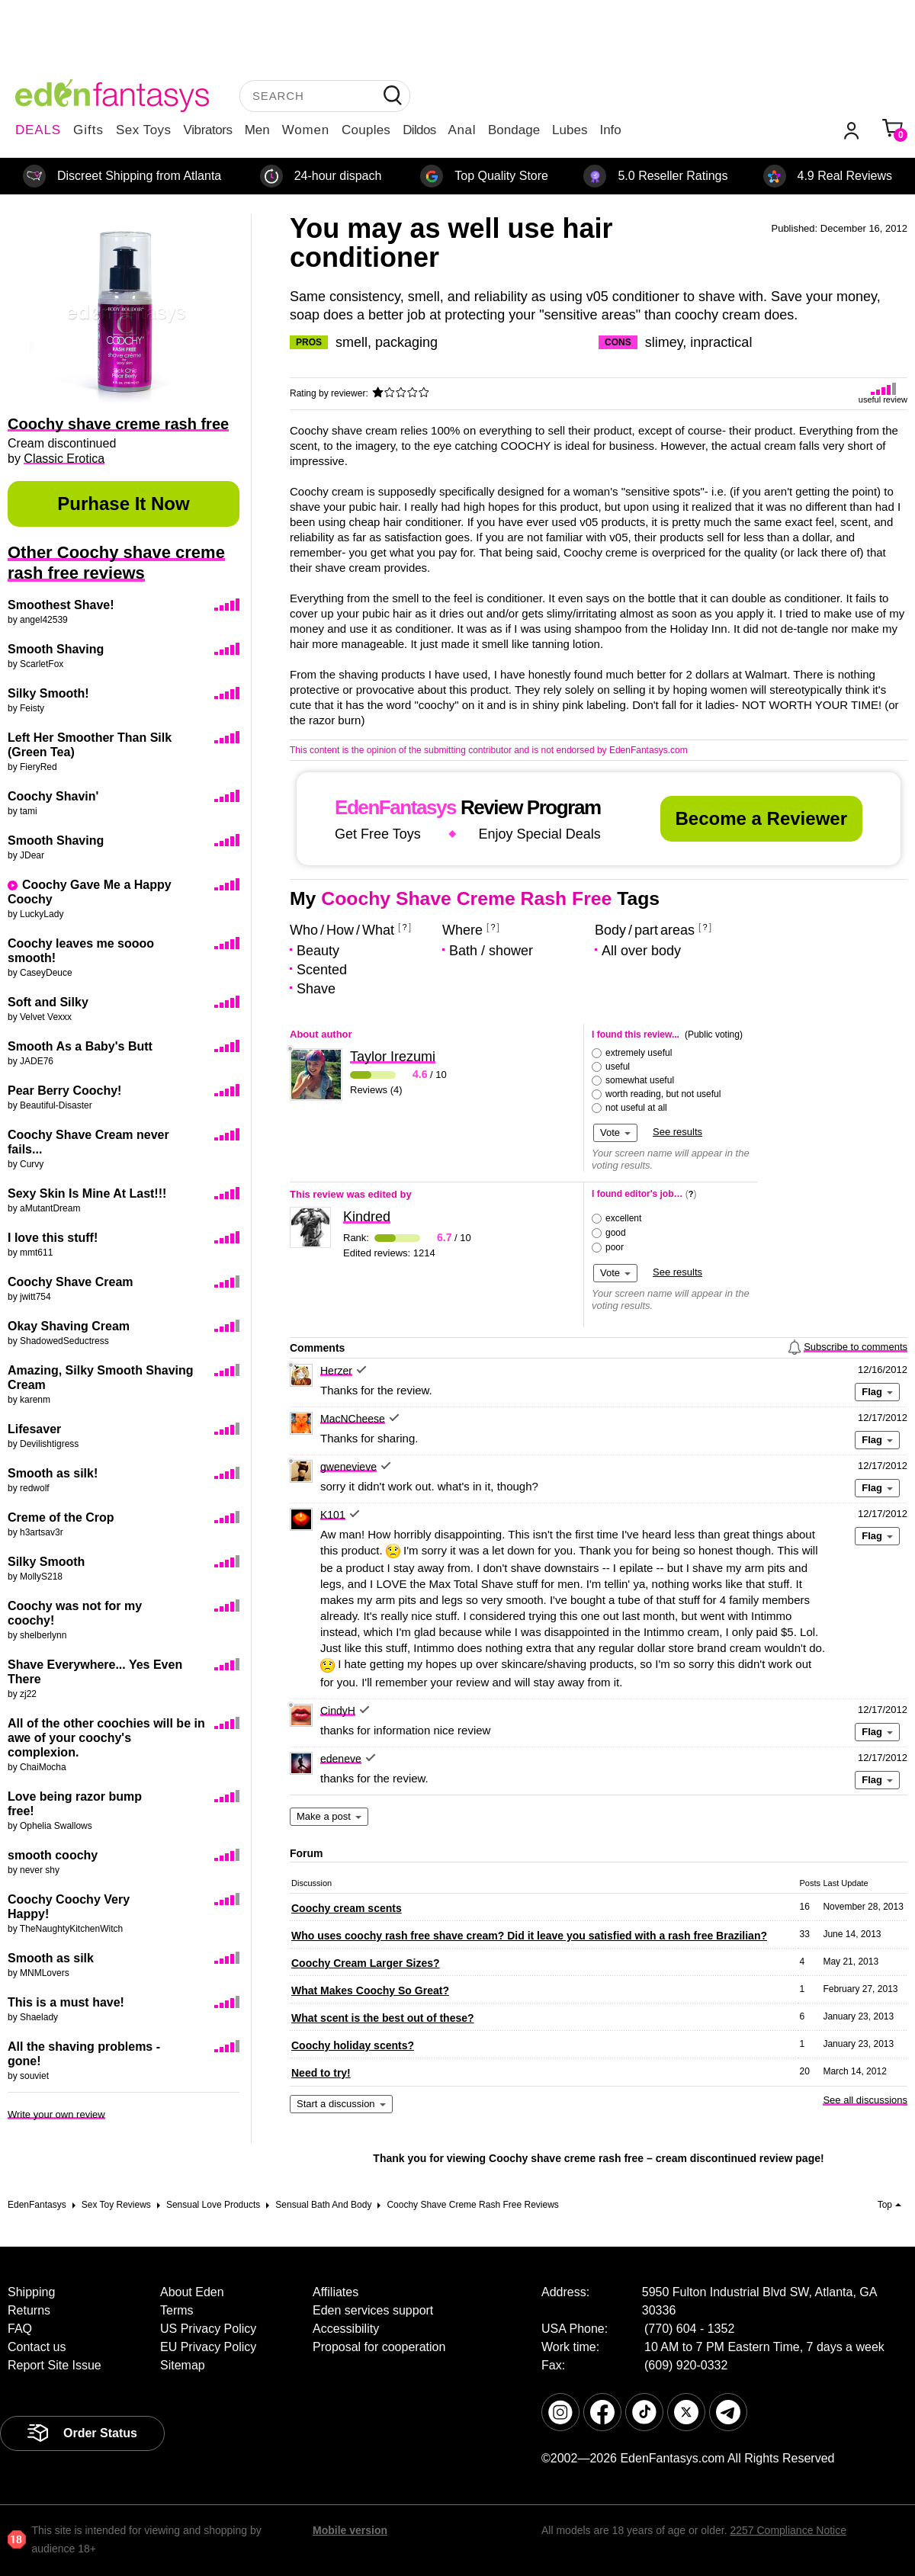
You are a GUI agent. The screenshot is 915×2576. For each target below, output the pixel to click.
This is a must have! (66, 2002)
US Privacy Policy (208, 2328)
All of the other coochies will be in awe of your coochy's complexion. (106, 1738)
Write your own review (56, 2114)
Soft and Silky (48, 1002)
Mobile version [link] (350, 2530)
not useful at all (636, 1107)
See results (677, 1131)
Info (610, 130)
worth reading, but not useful (663, 1094)
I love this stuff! (53, 1237)
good (615, 1232)
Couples (366, 130)
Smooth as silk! (53, 1473)
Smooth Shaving (56, 649)
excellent (623, 1218)
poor (614, 1247)
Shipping (31, 2292)
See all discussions (865, 2100)
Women (305, 130)
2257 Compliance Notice (788, 2530)
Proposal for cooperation (379, 2346)
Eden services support (373, 2310)
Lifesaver (34, 1429)
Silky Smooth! (48, 693)
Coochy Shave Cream (70, 1281)
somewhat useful (639, 1080)
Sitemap (182, 2365)
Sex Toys (144, 130)
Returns (29, 2310)
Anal (462, 130)
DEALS (38, 130)
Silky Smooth (46, 1561)
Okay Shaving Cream (69, 1326)
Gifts (88, 130)
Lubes (569, 130)
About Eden (192, 2292)
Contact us (37, 2346)
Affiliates (335, 2292)
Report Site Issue (54, 2365)
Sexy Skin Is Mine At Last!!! (87, 1193)
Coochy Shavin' (53, 796)
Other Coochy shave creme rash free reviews (116, 562)
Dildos (419, 130)
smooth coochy (53, 1855)
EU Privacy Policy (208, 2346)
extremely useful (638, 1052)
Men (257, 130)
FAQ (20, 2328)
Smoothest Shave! (61, 604)
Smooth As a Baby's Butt (80, 1046)
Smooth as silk (51, 1958)
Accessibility (346, 2328)
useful (617, 1066)
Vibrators (208, 130)
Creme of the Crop (61, 1517)
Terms (177, 2310)
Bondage (514, 130)
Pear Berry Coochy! (64, 1090)
